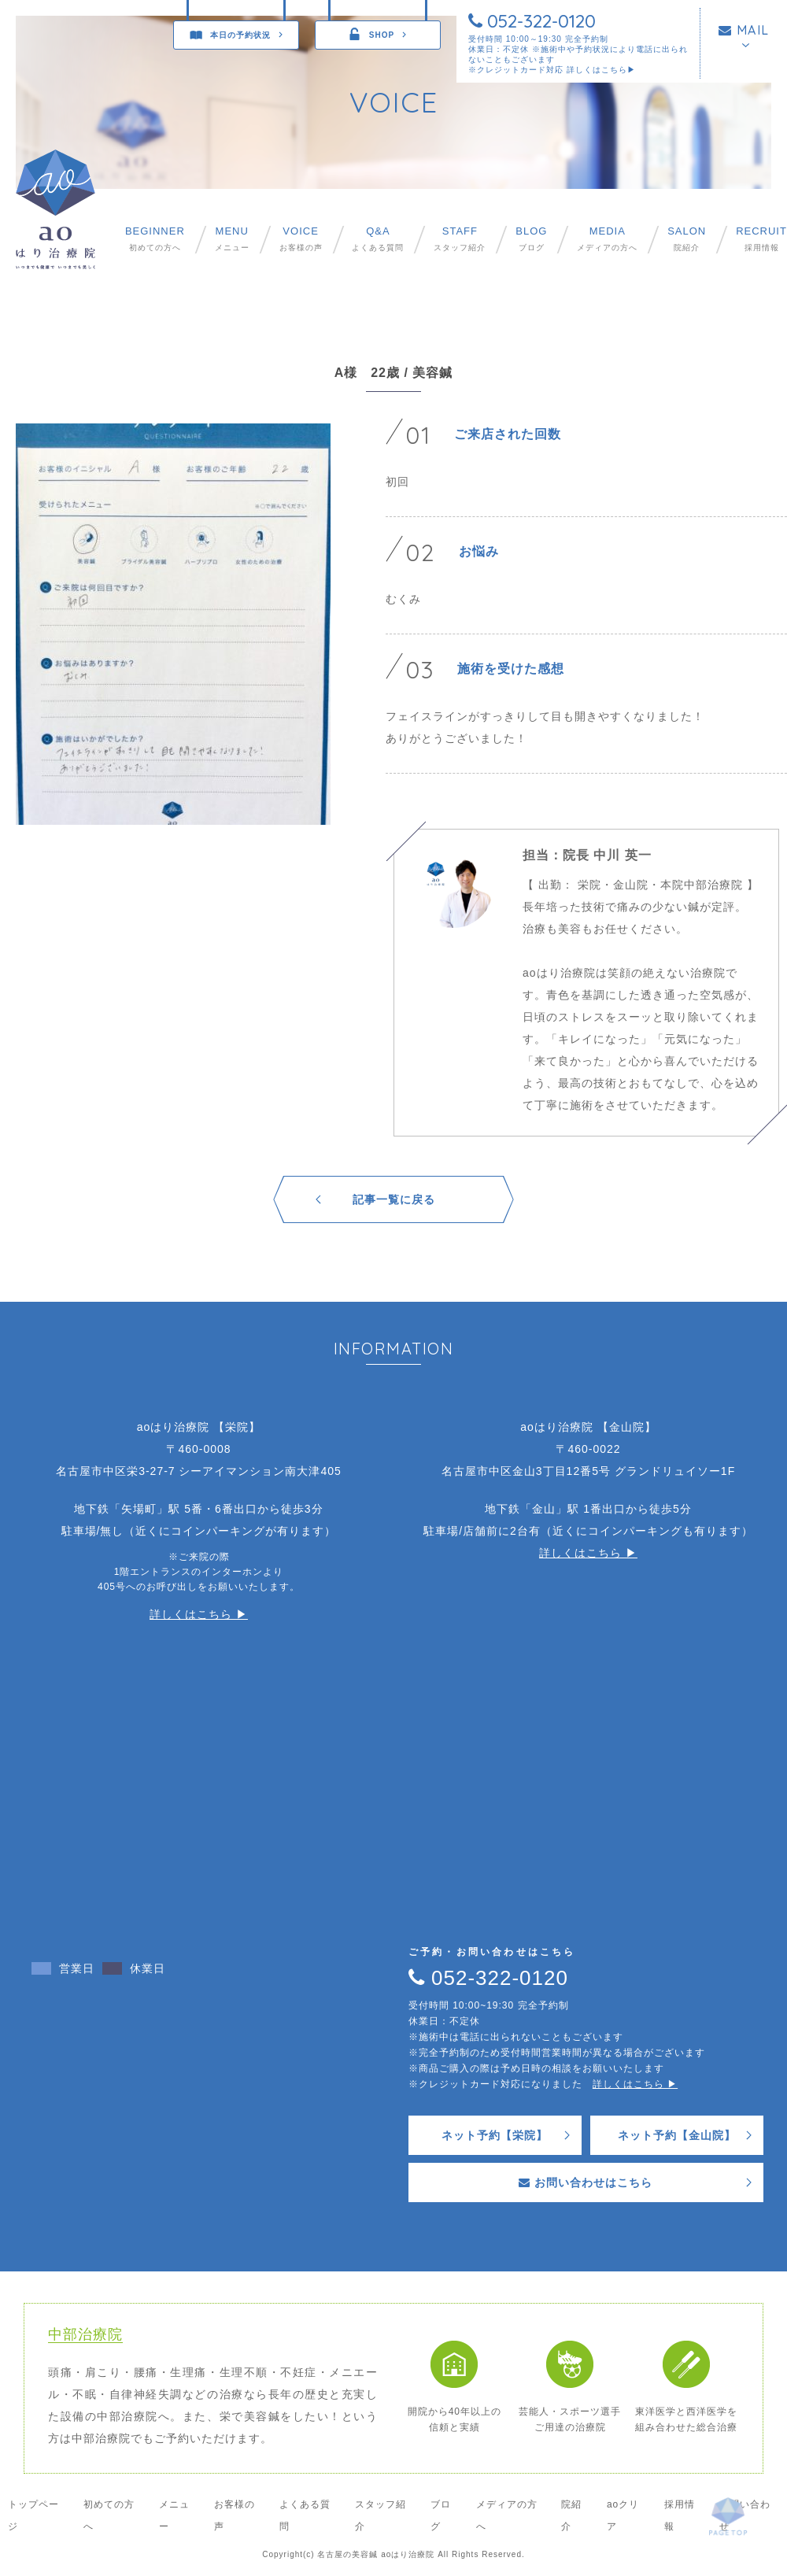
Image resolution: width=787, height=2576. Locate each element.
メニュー (232, 239)
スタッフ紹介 (460, 239)
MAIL (744, 30)
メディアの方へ (607, 239)
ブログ (531, 239)
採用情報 (761, 239)
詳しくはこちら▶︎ (601, 69)
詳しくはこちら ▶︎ (199, 1614)
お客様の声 (301, 239)
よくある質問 (378, 239)
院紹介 (686, 239)
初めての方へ (155, 239)
